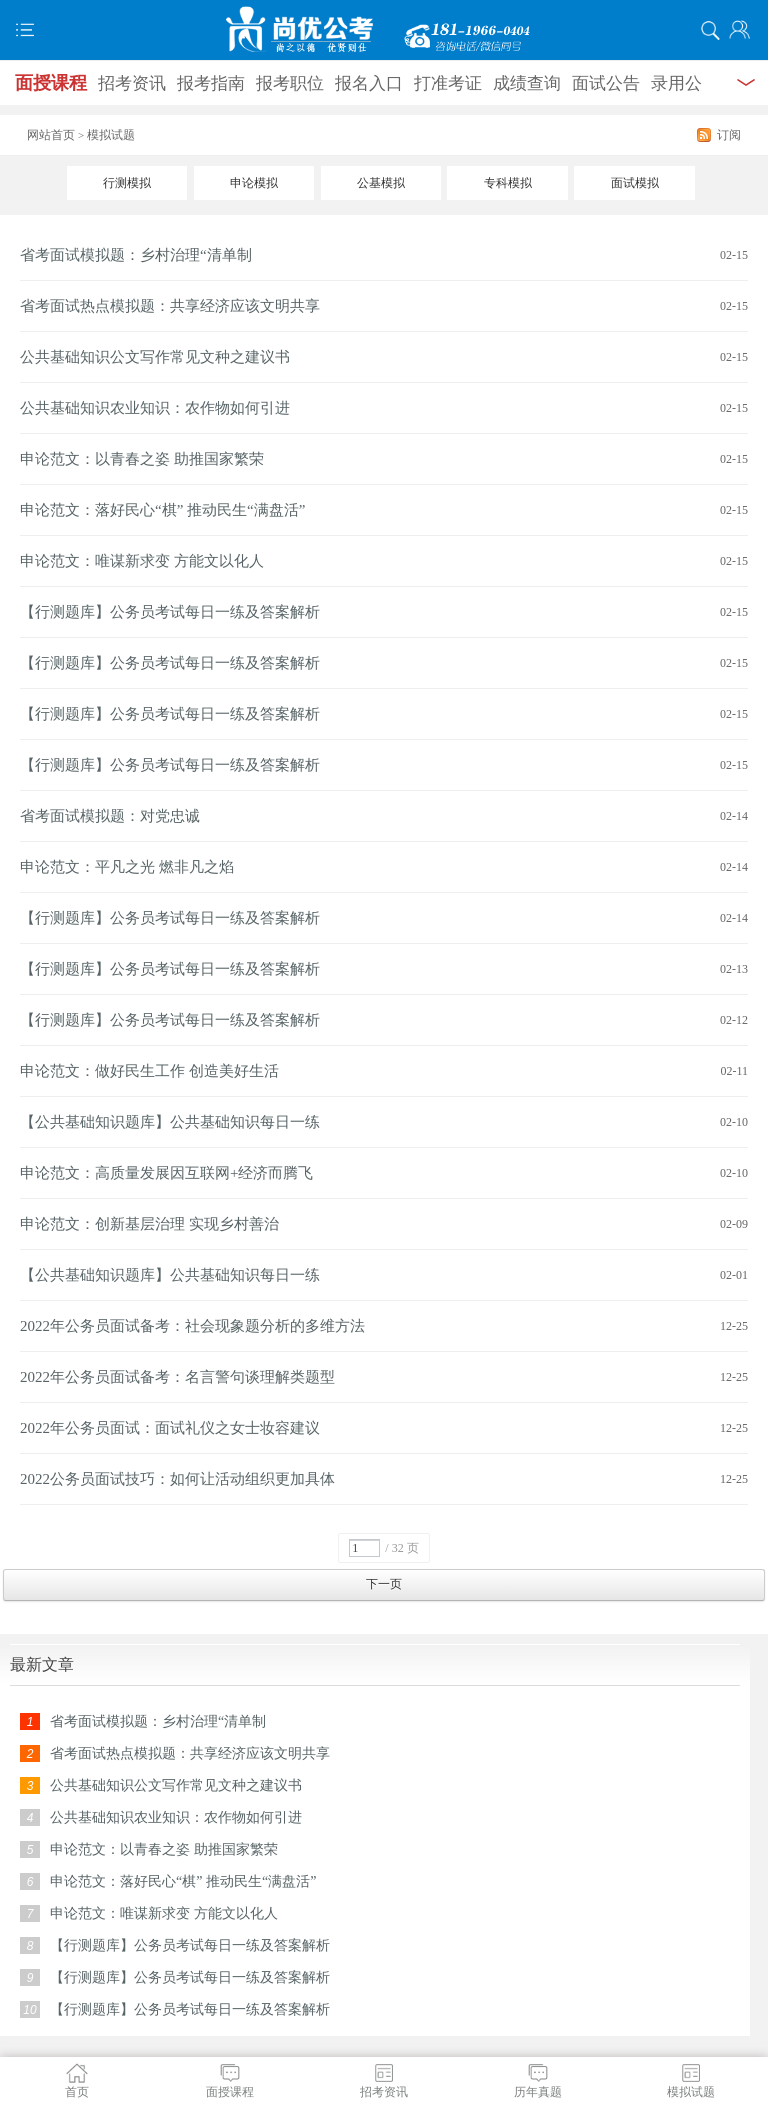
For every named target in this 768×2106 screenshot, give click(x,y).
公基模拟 (381, 183)
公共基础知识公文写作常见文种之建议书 (155, 357)
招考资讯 (132, 83)
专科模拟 (508, 183)
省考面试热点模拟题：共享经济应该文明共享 (170, 306)
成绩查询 (527, 83)
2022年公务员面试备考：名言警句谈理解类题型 (177, 1377)
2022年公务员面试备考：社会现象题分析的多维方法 (192, 1326)
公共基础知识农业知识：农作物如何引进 (155, 408)
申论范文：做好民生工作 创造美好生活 (149, 1071)
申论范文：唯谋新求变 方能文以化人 (142, 561)
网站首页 (51, 135)
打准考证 (448, 83)
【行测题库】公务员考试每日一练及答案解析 (170, 612)
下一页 (384, 1584)
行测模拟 (127, 183)
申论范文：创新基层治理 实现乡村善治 (149, 1224)
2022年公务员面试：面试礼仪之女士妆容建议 (170, 1428)
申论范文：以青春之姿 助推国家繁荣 (142, 459)
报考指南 (211, 83)
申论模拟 (254, 183)
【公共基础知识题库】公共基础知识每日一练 (170, 1122)
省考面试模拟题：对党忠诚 (110, 816)
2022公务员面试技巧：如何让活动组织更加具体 (177, 1479)
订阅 (729, 135)
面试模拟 (635, 183)
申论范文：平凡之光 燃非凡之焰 (127, 867)
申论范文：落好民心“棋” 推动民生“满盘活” (162, 510)
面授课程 (51, 83)
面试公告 (606, 83)
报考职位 (290, 83)
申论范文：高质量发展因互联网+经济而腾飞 (166, 1173)
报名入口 (369, 83)
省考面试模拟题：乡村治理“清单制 (136, 255)
